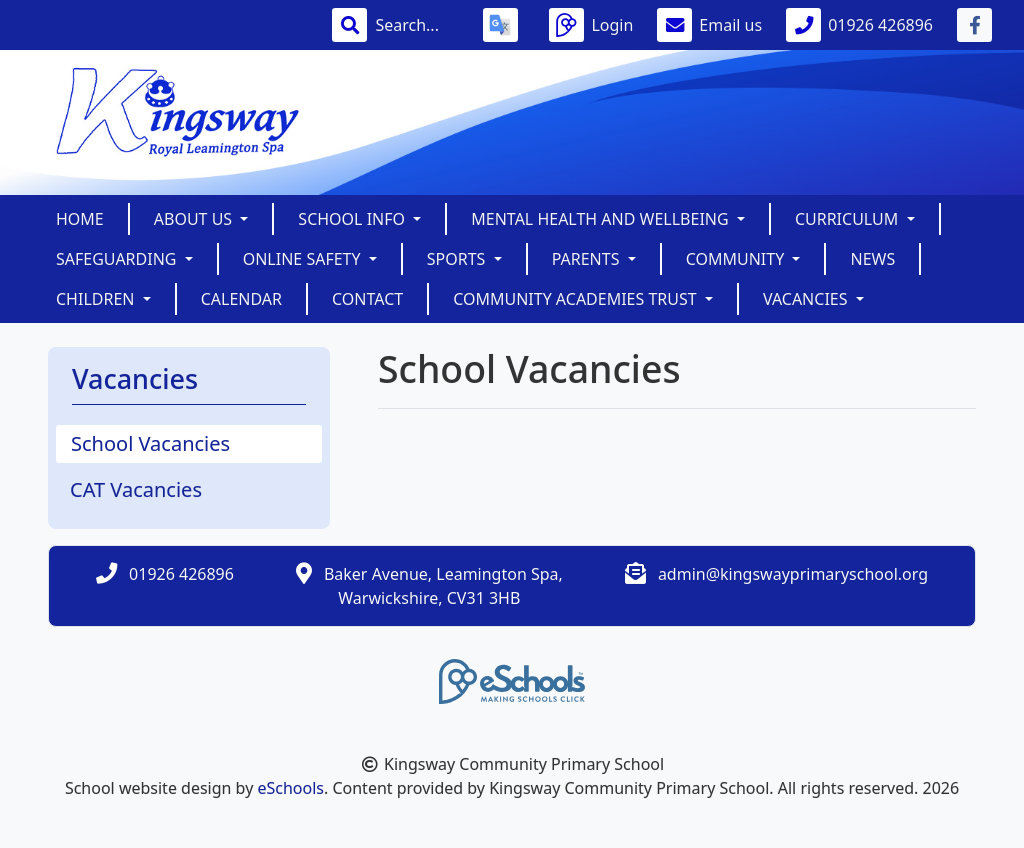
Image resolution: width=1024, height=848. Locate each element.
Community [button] (737, 259)
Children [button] (97, 299)
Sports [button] (458, 259)
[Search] (417, 25)
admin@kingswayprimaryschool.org (793, 574)
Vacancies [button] (807, 299)
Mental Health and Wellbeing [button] (602, 219)
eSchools (290, 788)
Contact (367, 299)
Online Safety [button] (304, 259)
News (872, 259)
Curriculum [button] (849, 219)
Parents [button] (588, 259)
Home (80, 219)
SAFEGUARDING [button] (118, 259)
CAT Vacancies (136, 489)
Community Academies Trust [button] (577, 299)
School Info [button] (353, 219)
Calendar (241, 299)
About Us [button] (195, 219)
